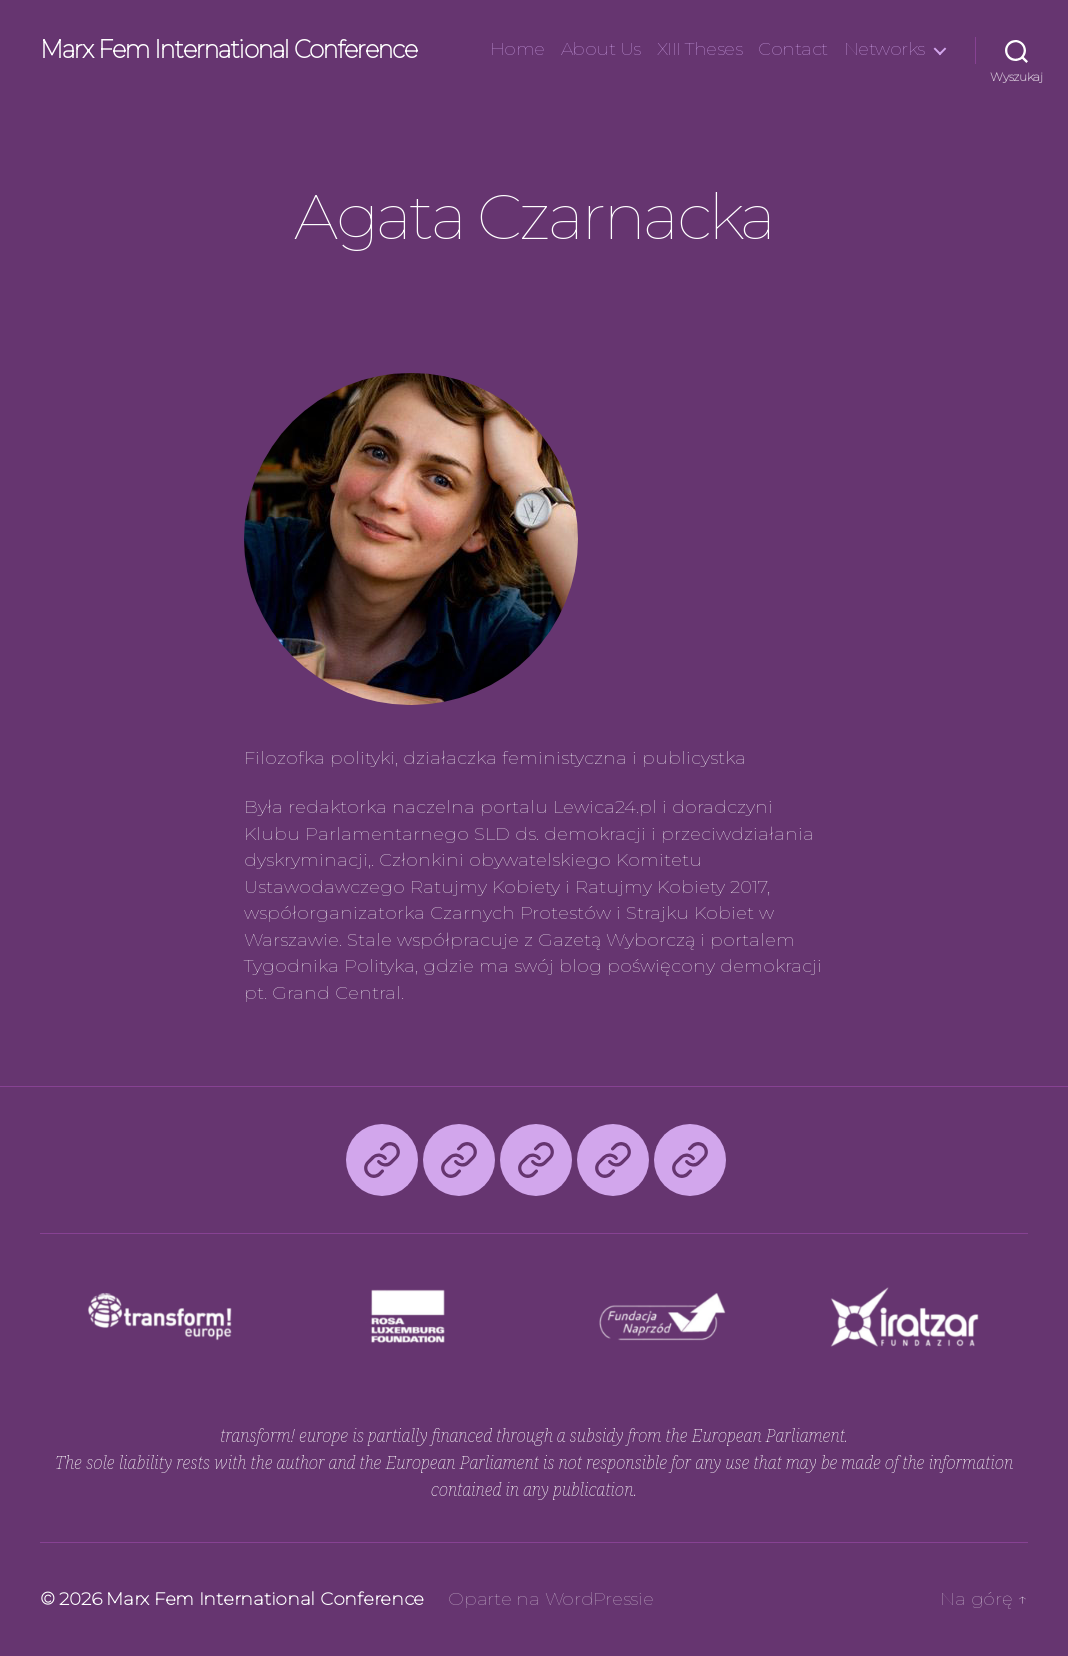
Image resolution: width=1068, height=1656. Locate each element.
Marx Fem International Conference (228, 50)
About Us (601, 49)
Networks (884, 49)
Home (517, 49)
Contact (793, 49)
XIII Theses (700, 49)
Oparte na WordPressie (550, 1599)
